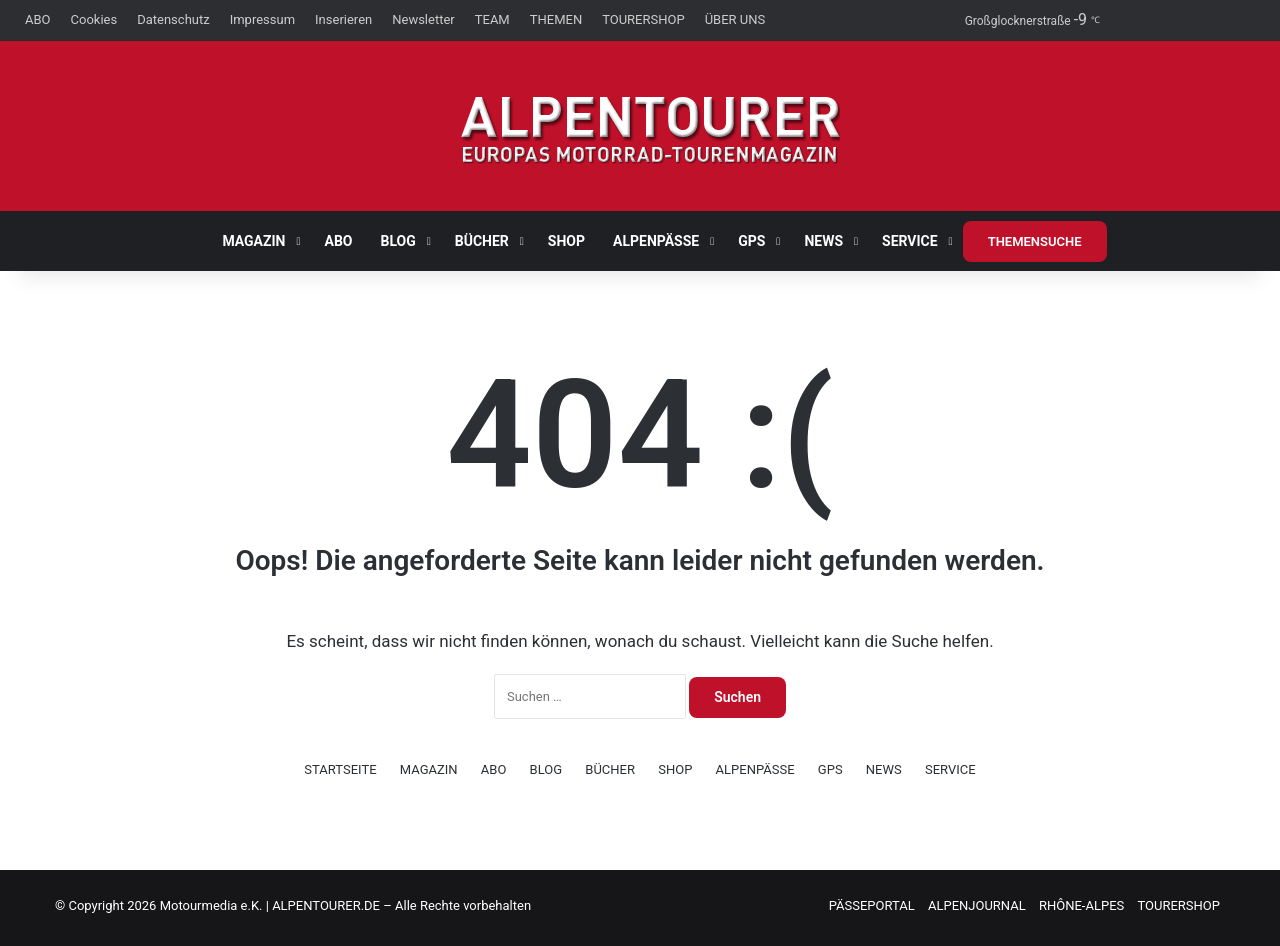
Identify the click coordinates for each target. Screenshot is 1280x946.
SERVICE (910, 241)
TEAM (492, 19)
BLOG (398, 241)
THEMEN (556, 19)
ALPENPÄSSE (656, 241)
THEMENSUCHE (1035, 241)
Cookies (94, 19)
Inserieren (343, 19)
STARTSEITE (340, 769)
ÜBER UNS (735, 19)
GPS (751, 241)
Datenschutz (173, 19)
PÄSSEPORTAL (872, 905)
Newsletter (423, 19)
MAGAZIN (253, 241)
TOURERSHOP (643, 19)
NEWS (823, 241)
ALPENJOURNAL (977, 905)
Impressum (262, 19)
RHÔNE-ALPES (1081, 905)
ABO (38, 19)
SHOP (566, 241)
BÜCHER (482, 241)
